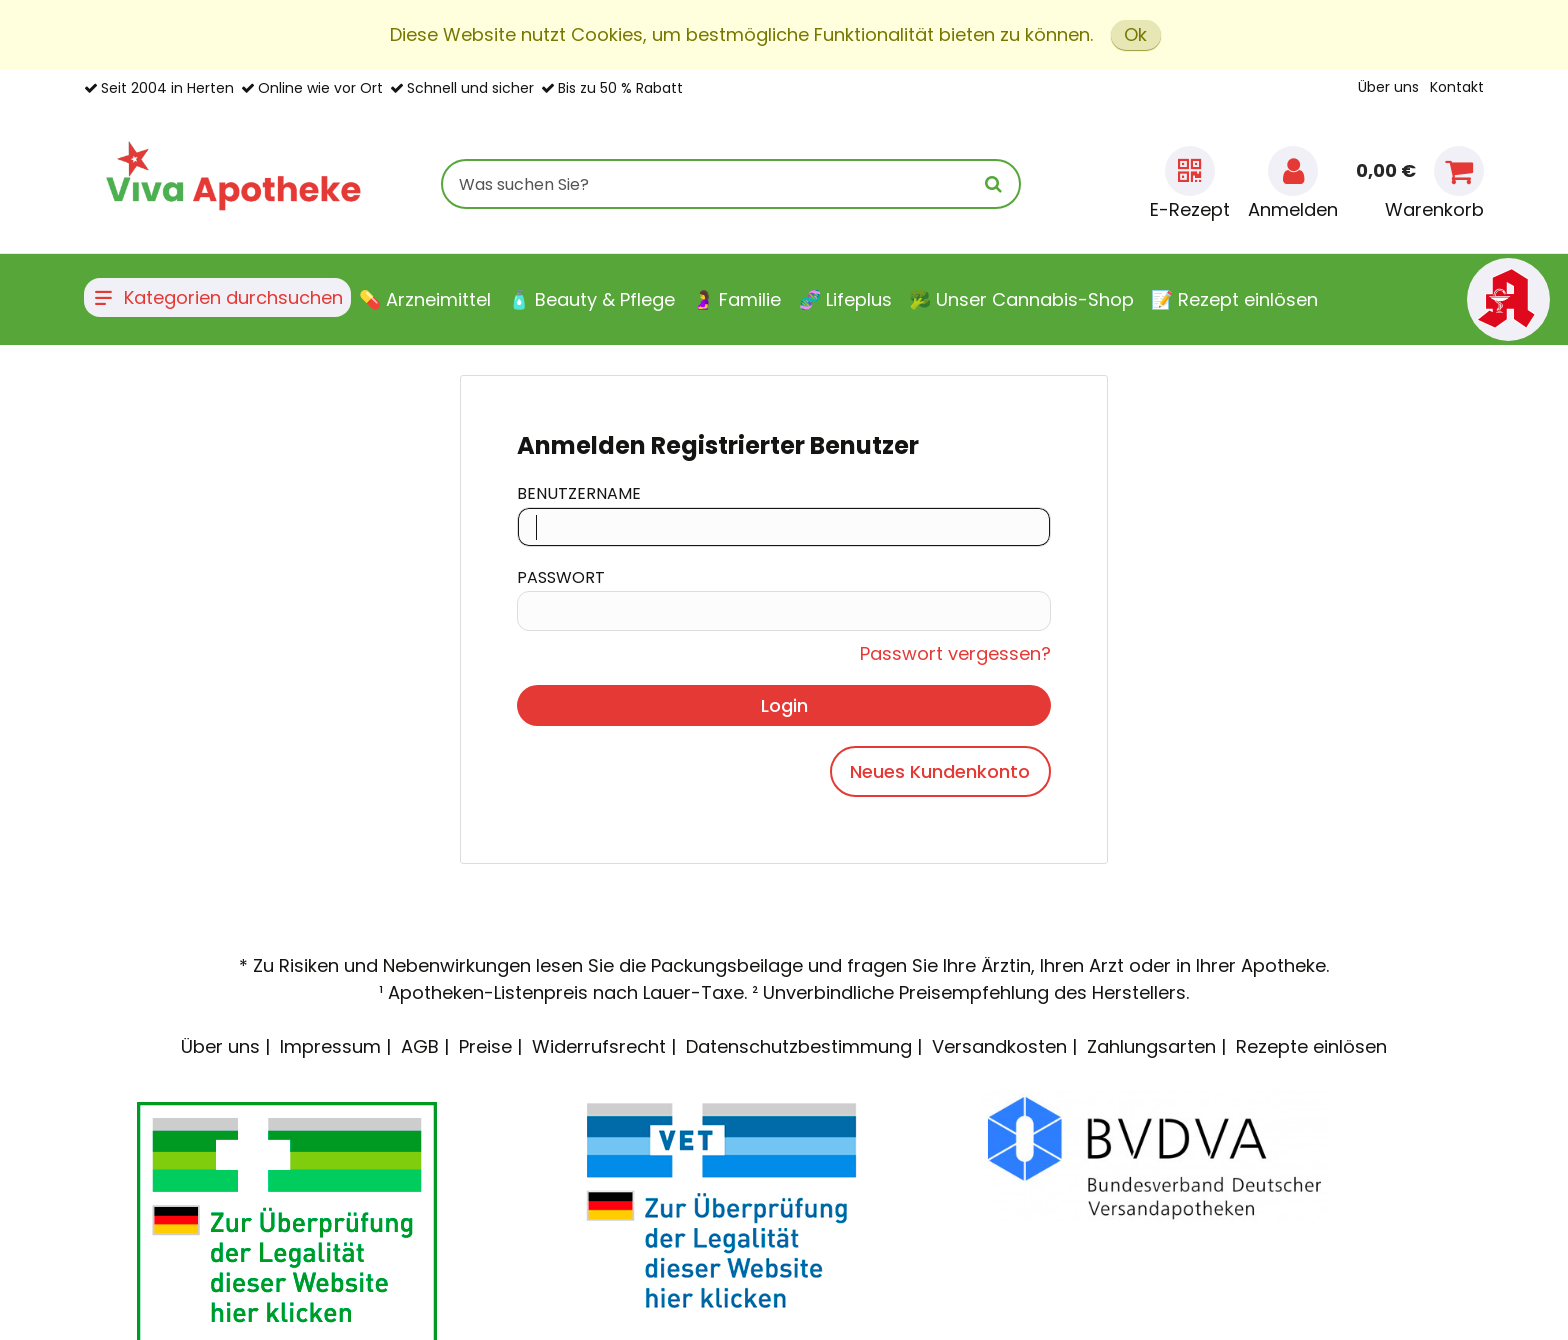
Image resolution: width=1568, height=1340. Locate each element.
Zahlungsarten (1151, 1046)
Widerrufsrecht (599, 1046)
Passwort (561, 577)
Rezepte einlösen (1311, 1046)
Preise (485, 1046)
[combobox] (731, 184)
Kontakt (1457, 87)
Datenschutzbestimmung (799, 1046)
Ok (1135, 34)
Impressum (330, 1046)
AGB (420, 1046)
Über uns (1388, 87)
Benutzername (579, 493)
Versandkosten (999, 1046)
